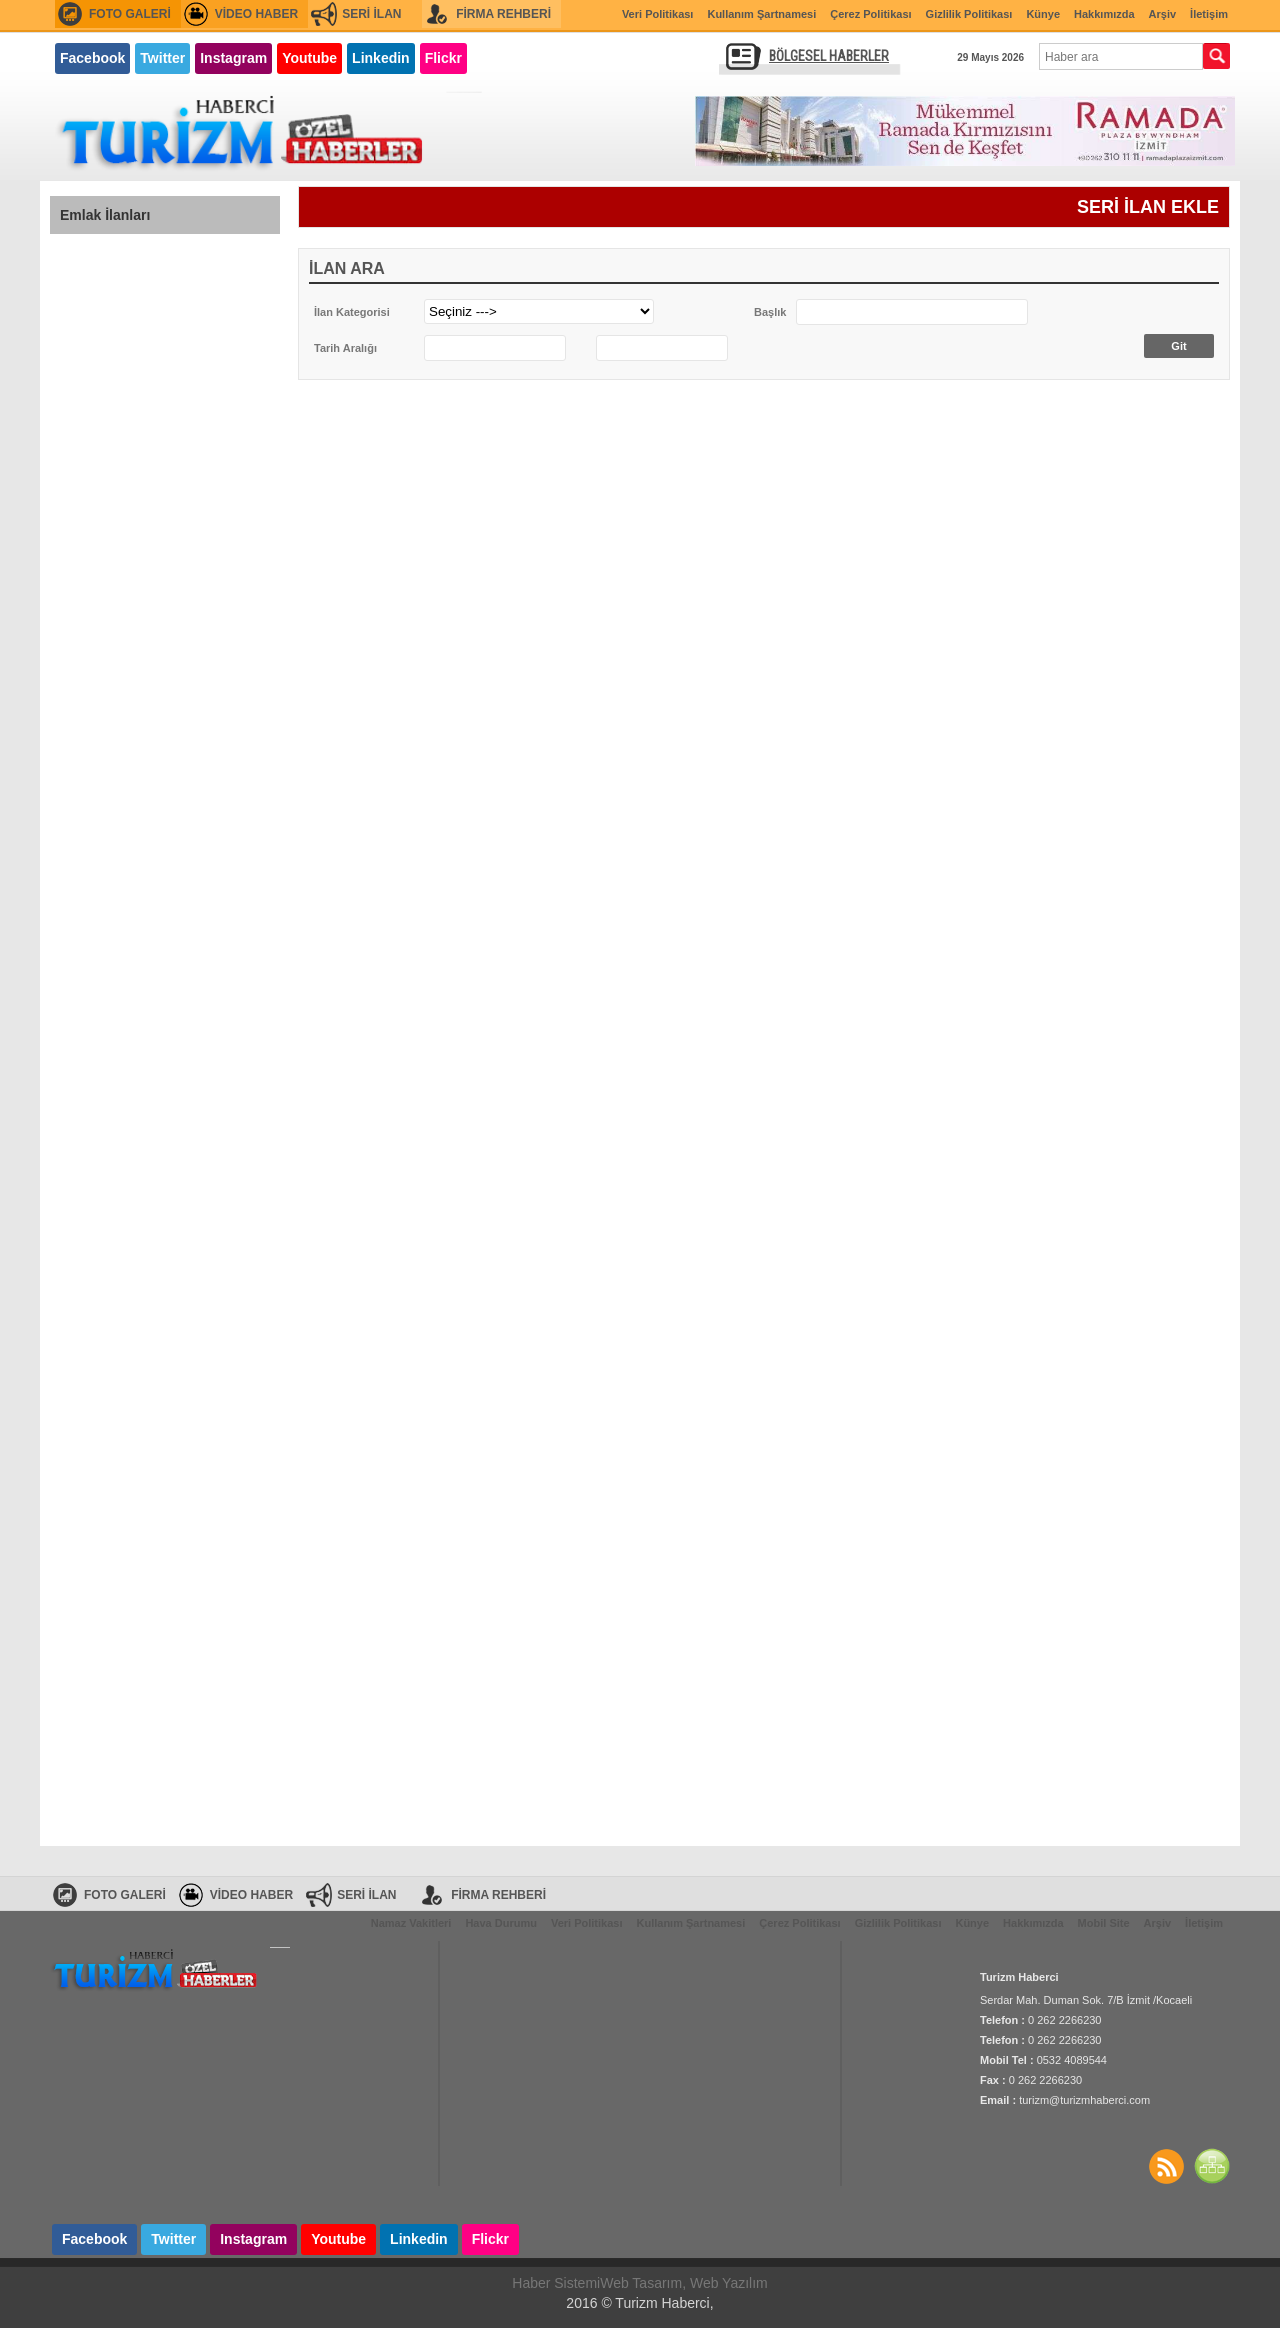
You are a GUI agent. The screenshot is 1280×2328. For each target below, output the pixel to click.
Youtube (309, 58)
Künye (1043, 14)
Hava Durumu (501, 1923)
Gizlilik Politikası (969, 14)
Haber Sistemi (556, 2283)
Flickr (443, 58)
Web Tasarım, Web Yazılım (684, 2283)
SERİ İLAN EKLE (1148, 207)
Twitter (162, 58)
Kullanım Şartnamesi (761, 14)
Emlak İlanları (105, 215)
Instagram (233, 58)
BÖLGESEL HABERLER (829, 56)
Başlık (770, 312)
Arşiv (1163, 14)
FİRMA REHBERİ (503, 14)
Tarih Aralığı (345, 348)
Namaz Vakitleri (411, 1923)
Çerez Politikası (870, 14)
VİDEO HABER (256, 14)
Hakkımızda (1104, 14)
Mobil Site (1104, 1923)
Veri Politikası (658, 14)
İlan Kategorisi (352, 312)
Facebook (92, 58)
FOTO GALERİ (130, 14)
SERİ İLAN (371, 14)
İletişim (1209, 14)
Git (1178, 346)
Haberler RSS (1166, 2166)
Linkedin (381, 58)
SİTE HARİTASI (1212, 2166)
